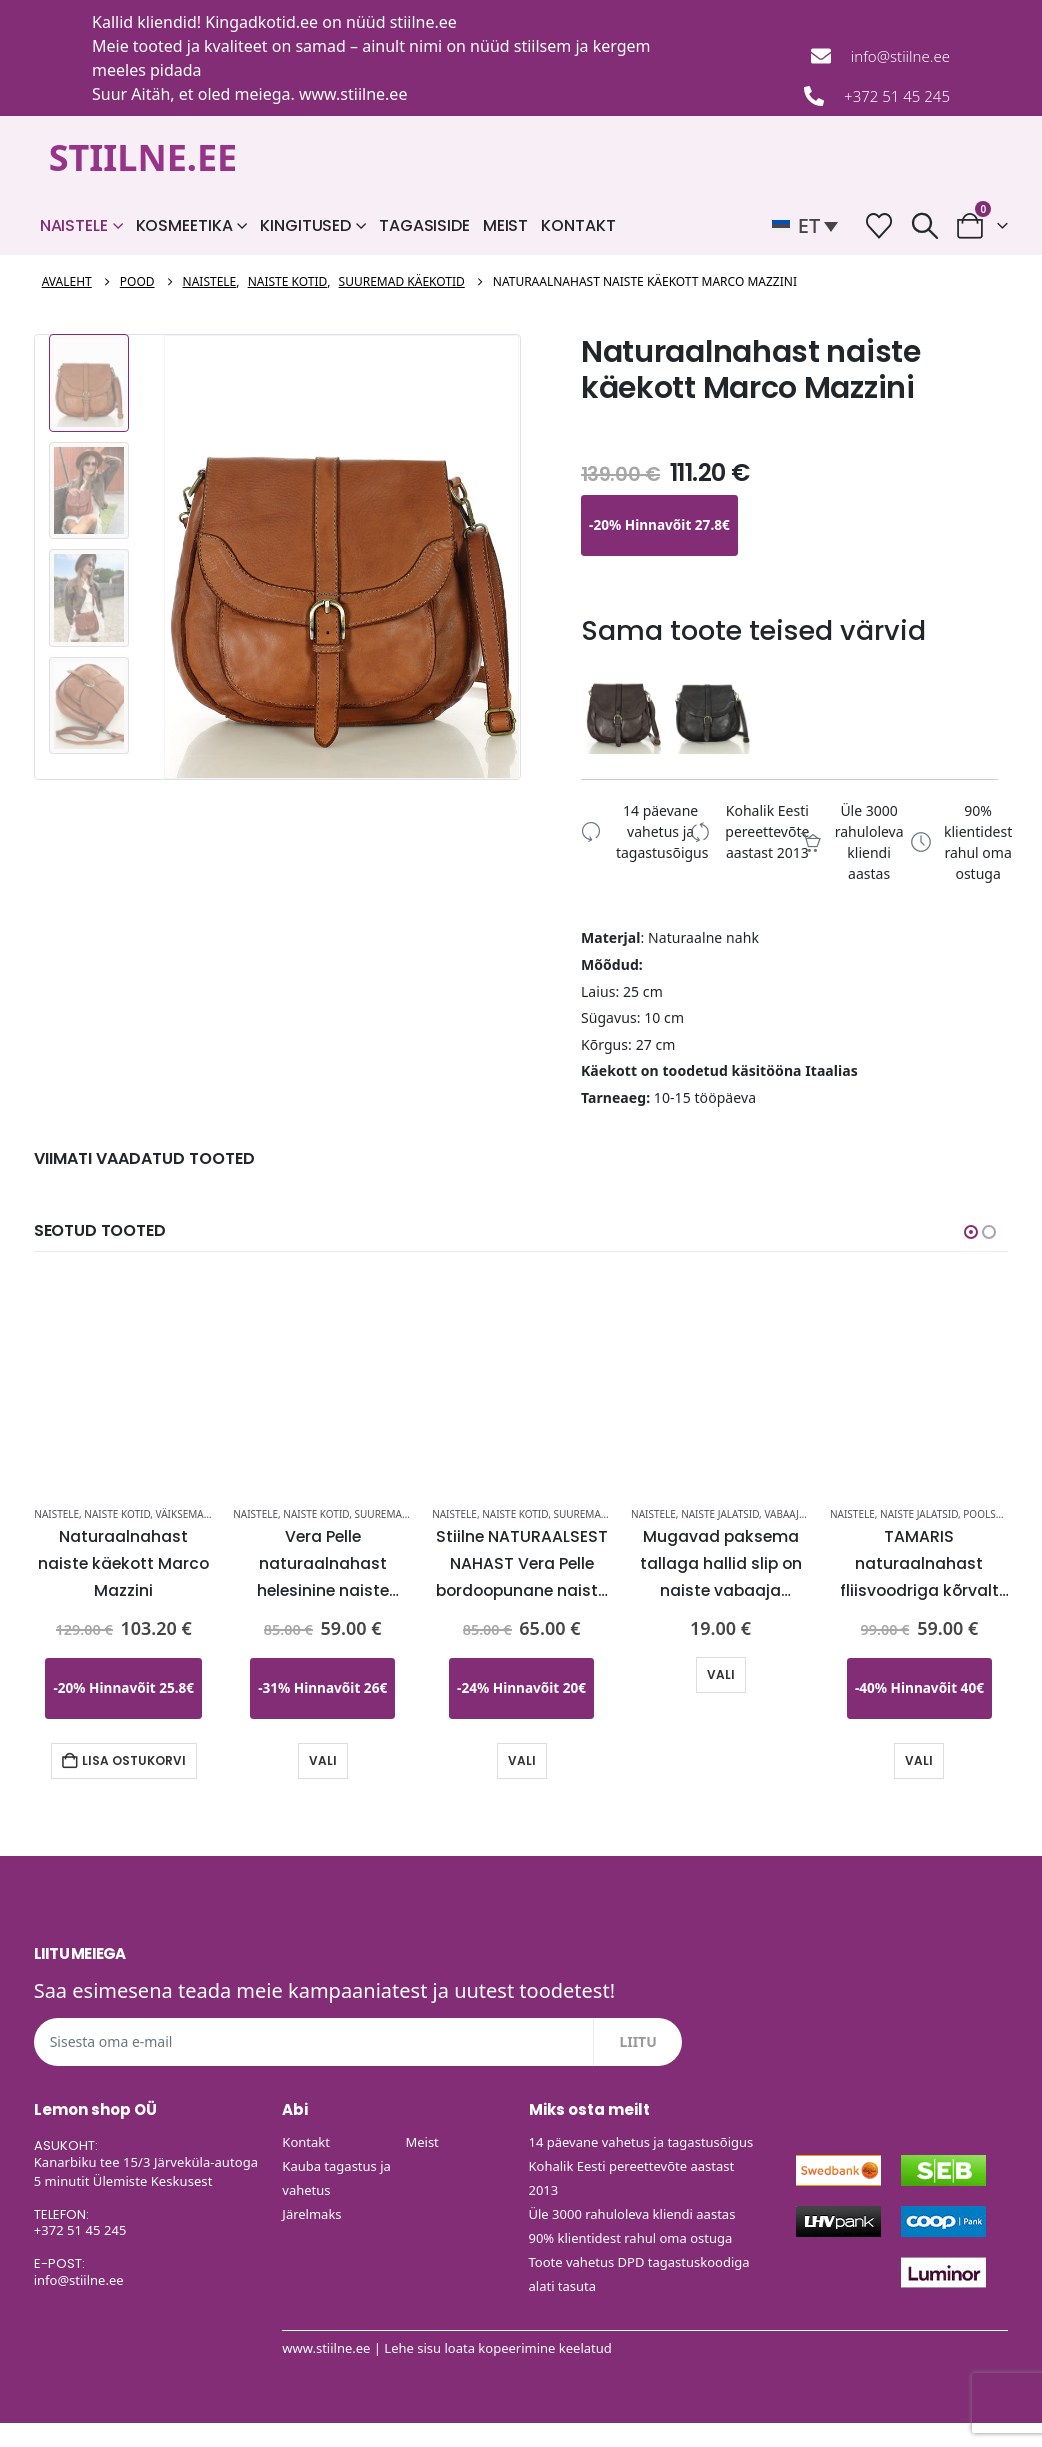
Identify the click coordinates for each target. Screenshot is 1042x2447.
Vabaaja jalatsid (806, 1513)
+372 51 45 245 (897, 96)
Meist (505, 225)
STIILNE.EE (143, 157)
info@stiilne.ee (900, 56)
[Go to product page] (123, 1375)
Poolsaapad (995, 1513)
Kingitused (305, 225)
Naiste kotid (117, 1513)
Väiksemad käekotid (209, 1513)
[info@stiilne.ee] (821, 56)
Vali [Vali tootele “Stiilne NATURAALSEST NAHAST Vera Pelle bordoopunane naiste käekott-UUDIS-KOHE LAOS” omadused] (522, 1759)
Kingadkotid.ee (261, 22)
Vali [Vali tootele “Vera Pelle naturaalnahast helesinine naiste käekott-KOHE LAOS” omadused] (323, 1759)
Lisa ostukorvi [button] (134, 1759)
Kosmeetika (184, 225)
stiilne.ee (423, 22)
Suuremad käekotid (407, 1513)
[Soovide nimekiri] (879, 225)
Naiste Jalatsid (720, 1513)
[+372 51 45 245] (814, 96)
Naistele (74, 225)
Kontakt (578, 225)
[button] (810, 226)
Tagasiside (424, 225)
